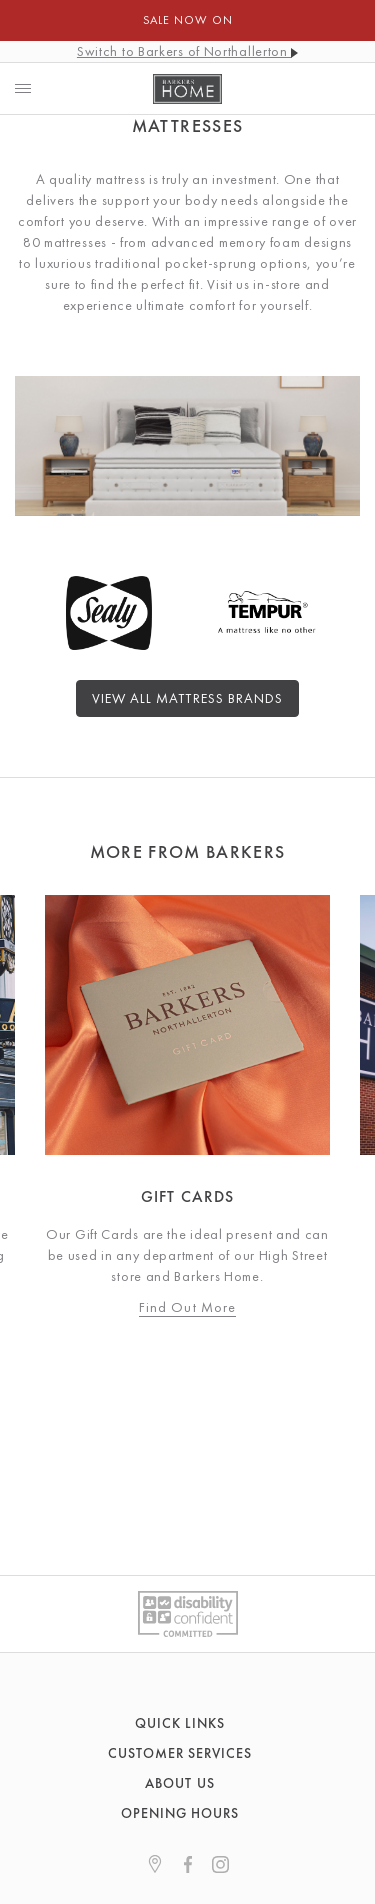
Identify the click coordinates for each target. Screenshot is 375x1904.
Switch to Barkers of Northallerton (187, 51)
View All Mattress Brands (187, 698)
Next (350, 1106)
